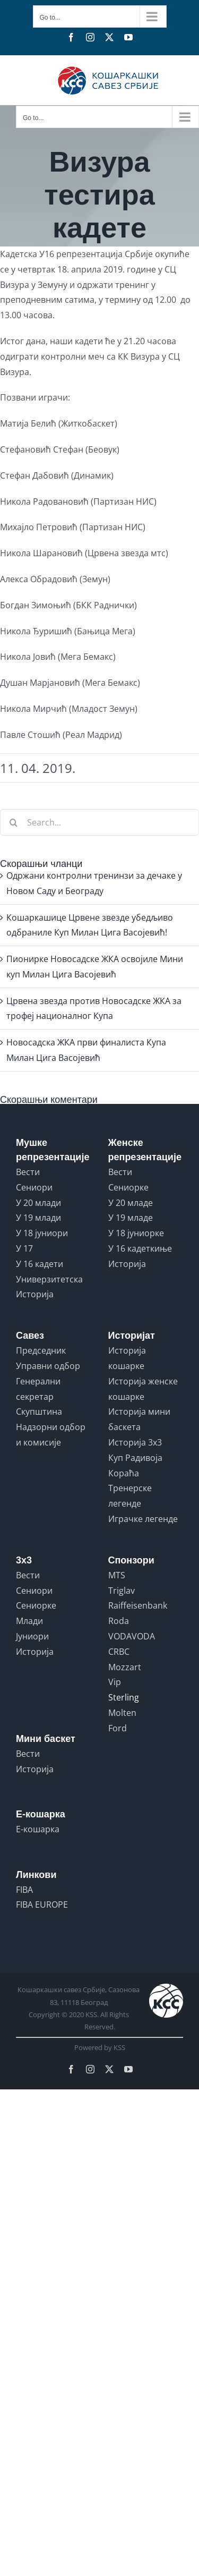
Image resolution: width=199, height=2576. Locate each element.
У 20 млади (38, 1203)
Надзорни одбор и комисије (50, 1434)
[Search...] (99, 822)
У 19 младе (130, 1217)
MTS (116, 1575)
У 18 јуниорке (136, 1233)
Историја (35, 1294)
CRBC (118, 1651)
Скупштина (39, 1411)
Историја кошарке (127, 1358)
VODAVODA (131, 1636)
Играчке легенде (143, 1519)
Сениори (34, 1187)
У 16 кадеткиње (140, 1248)
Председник (41, 1350)
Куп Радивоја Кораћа (135, 1465)
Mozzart (124, 1667)
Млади (29, 1621)
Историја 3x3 (135, 1442)
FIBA (24, 1889)
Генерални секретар (38, 1388)
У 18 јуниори (42, 1233)
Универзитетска (49, 1279)
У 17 (24, 1248)
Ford (117, 1728)
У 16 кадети (39, 1264)
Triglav (121, 1590)
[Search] (13, 822)
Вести (28, 1172)
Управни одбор (48, 1366)
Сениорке (128, 1187)
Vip (114, 1682)
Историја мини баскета (139, 1419)
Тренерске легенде (130, 1495)
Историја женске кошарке (143, 1388)
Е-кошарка (37, 1829)
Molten (122, 1713)
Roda (118, 1621)
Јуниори (32, 1636)
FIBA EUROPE (42, 1904)
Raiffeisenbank (137, 1605)
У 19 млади (38, 1217)
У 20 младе (130, 1203)
